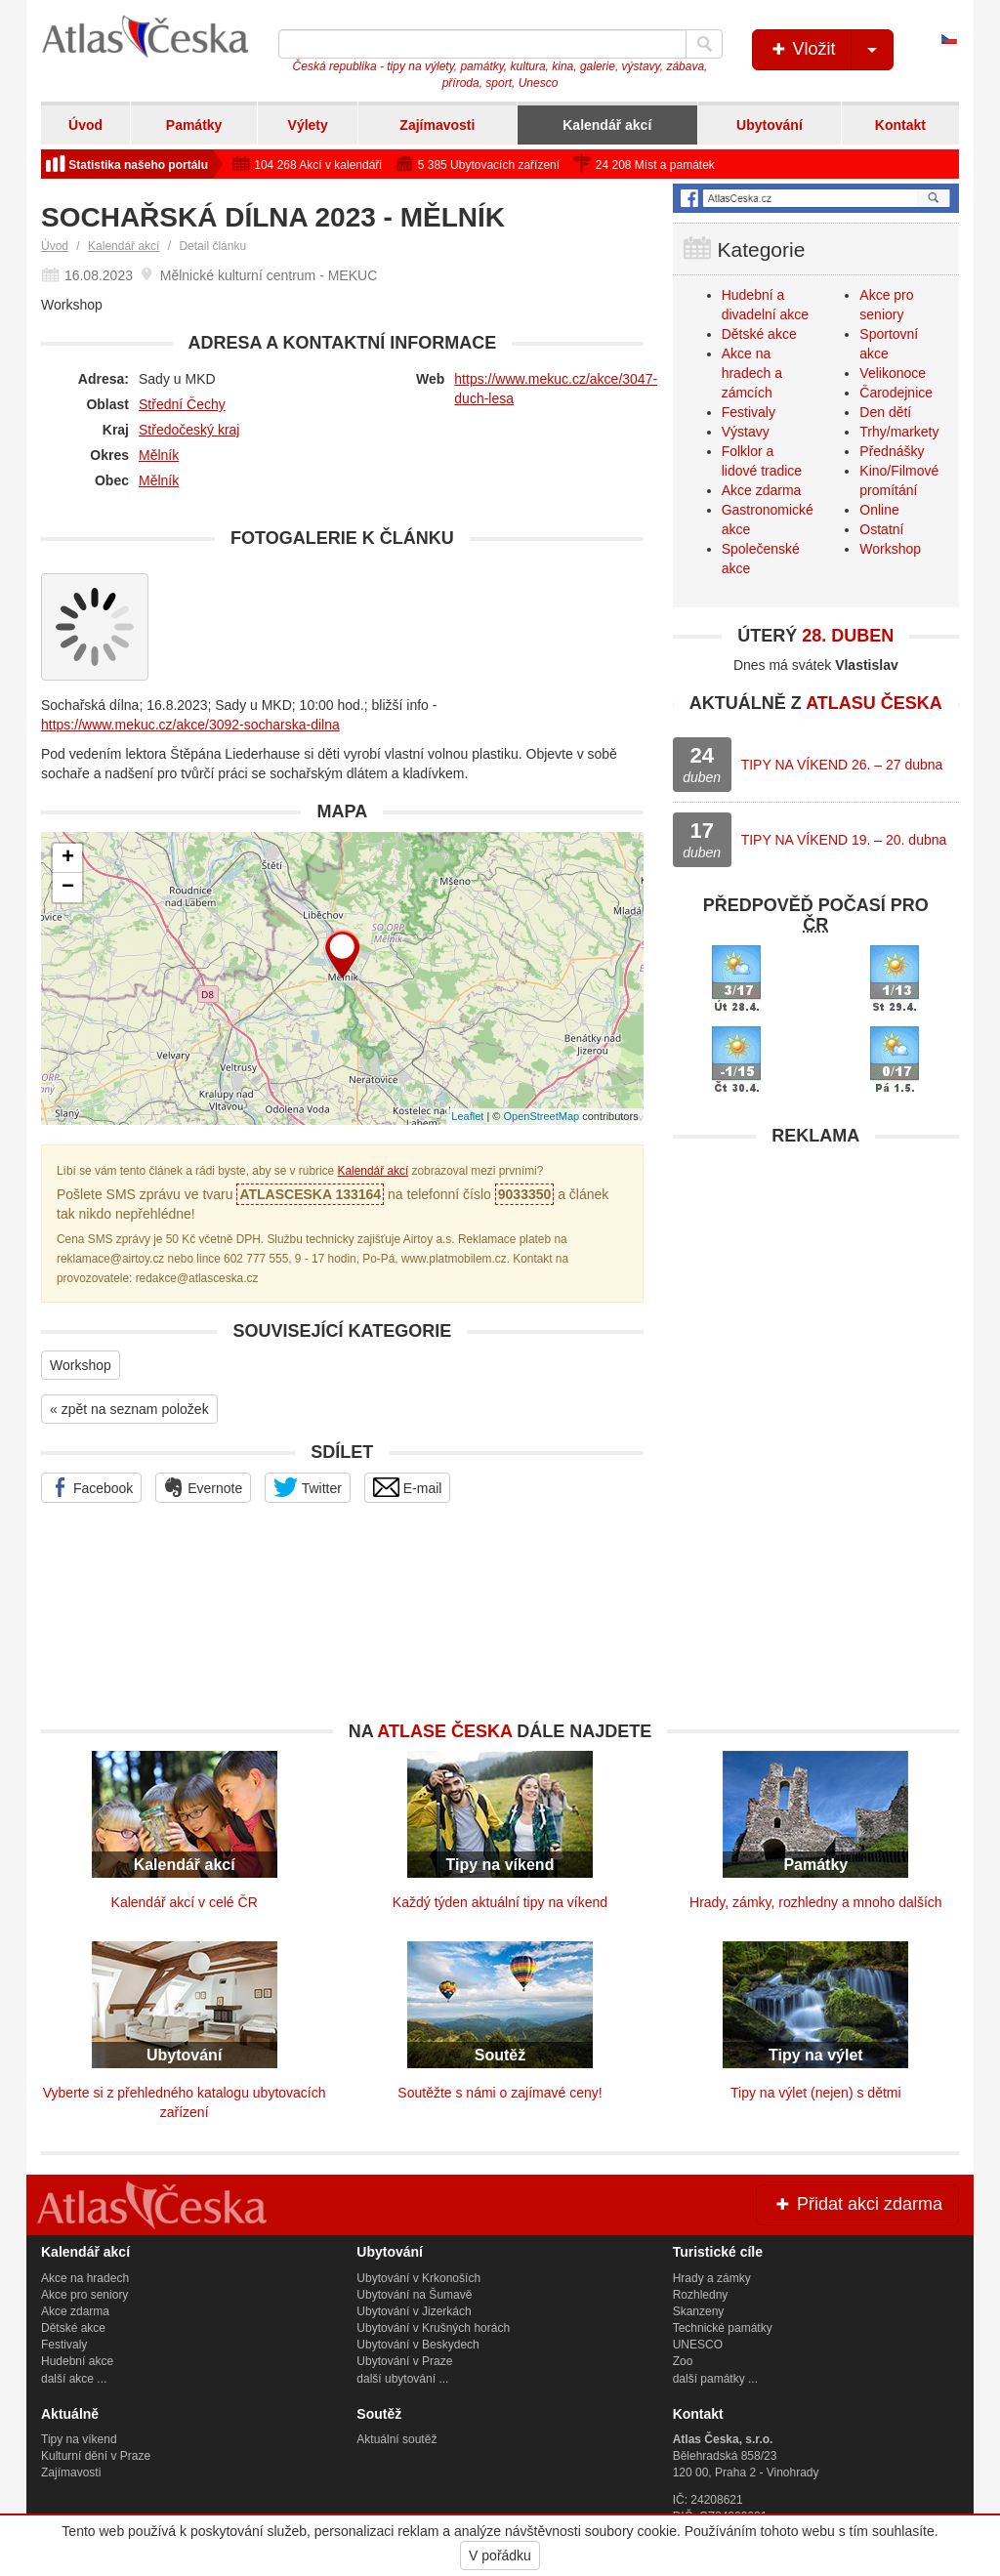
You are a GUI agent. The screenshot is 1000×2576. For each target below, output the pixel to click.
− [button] (68, 887)
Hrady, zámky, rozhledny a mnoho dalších (815, 1902)
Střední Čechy (182, 404)
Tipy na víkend (79, 2439)
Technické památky (722, 2328)
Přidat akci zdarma (857, 2204)
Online (878, 510)
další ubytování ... (402, 2379)
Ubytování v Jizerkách (413, 2311)
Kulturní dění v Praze (95, 2456)
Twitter (307, 1487)
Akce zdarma (762, 490)
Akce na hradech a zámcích (752, 373)
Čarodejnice (896, 392)
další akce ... (73, 2379)
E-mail (407, 1487)
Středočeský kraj (189, 429)
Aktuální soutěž (396, 2439)
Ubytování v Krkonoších (418, 2278)
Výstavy (746, 431)
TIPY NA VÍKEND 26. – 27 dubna (842, 764)
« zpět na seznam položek (129, 1409)
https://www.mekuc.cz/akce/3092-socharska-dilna (190, 724)
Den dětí (885, 412)
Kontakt (900, 125)
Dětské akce (759, 334)
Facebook (91, 1487)
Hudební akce (77, 2361)
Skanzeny (699, 2311)
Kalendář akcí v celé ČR (184, 1902)
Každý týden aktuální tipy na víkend (500, 1902)
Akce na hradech (85, 2278)
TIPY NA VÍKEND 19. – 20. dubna (844, 840)
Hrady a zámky (712, 2278)
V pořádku (500, 2555)
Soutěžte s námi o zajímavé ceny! (499, 2092)
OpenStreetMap (541, 1116)
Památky (194, 125)
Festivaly (748, 412)
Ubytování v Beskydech (417, 2344)
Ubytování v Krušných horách (433, 2328)
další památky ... (715, 2379)
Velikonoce (892, 373)
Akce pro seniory (84, 2295)
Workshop (80, 1365)
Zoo (683, 2361)
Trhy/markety (898, 431)
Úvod (85, 125)
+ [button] (68, 858)
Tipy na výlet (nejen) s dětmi (815, 2092)
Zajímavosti (437, 125)
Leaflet (467, 1116)
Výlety (308, 125)
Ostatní (881, 529)
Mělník (159, 455)
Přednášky (891, 451)
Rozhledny (701, 2295)
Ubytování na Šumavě (414, 2295)
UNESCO (698, 2344)
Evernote (203, 1487)
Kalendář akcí (606, 125)
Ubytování (769, 125)
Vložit (831, 49)
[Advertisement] (816, 1278)
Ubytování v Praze (404, 2361)
